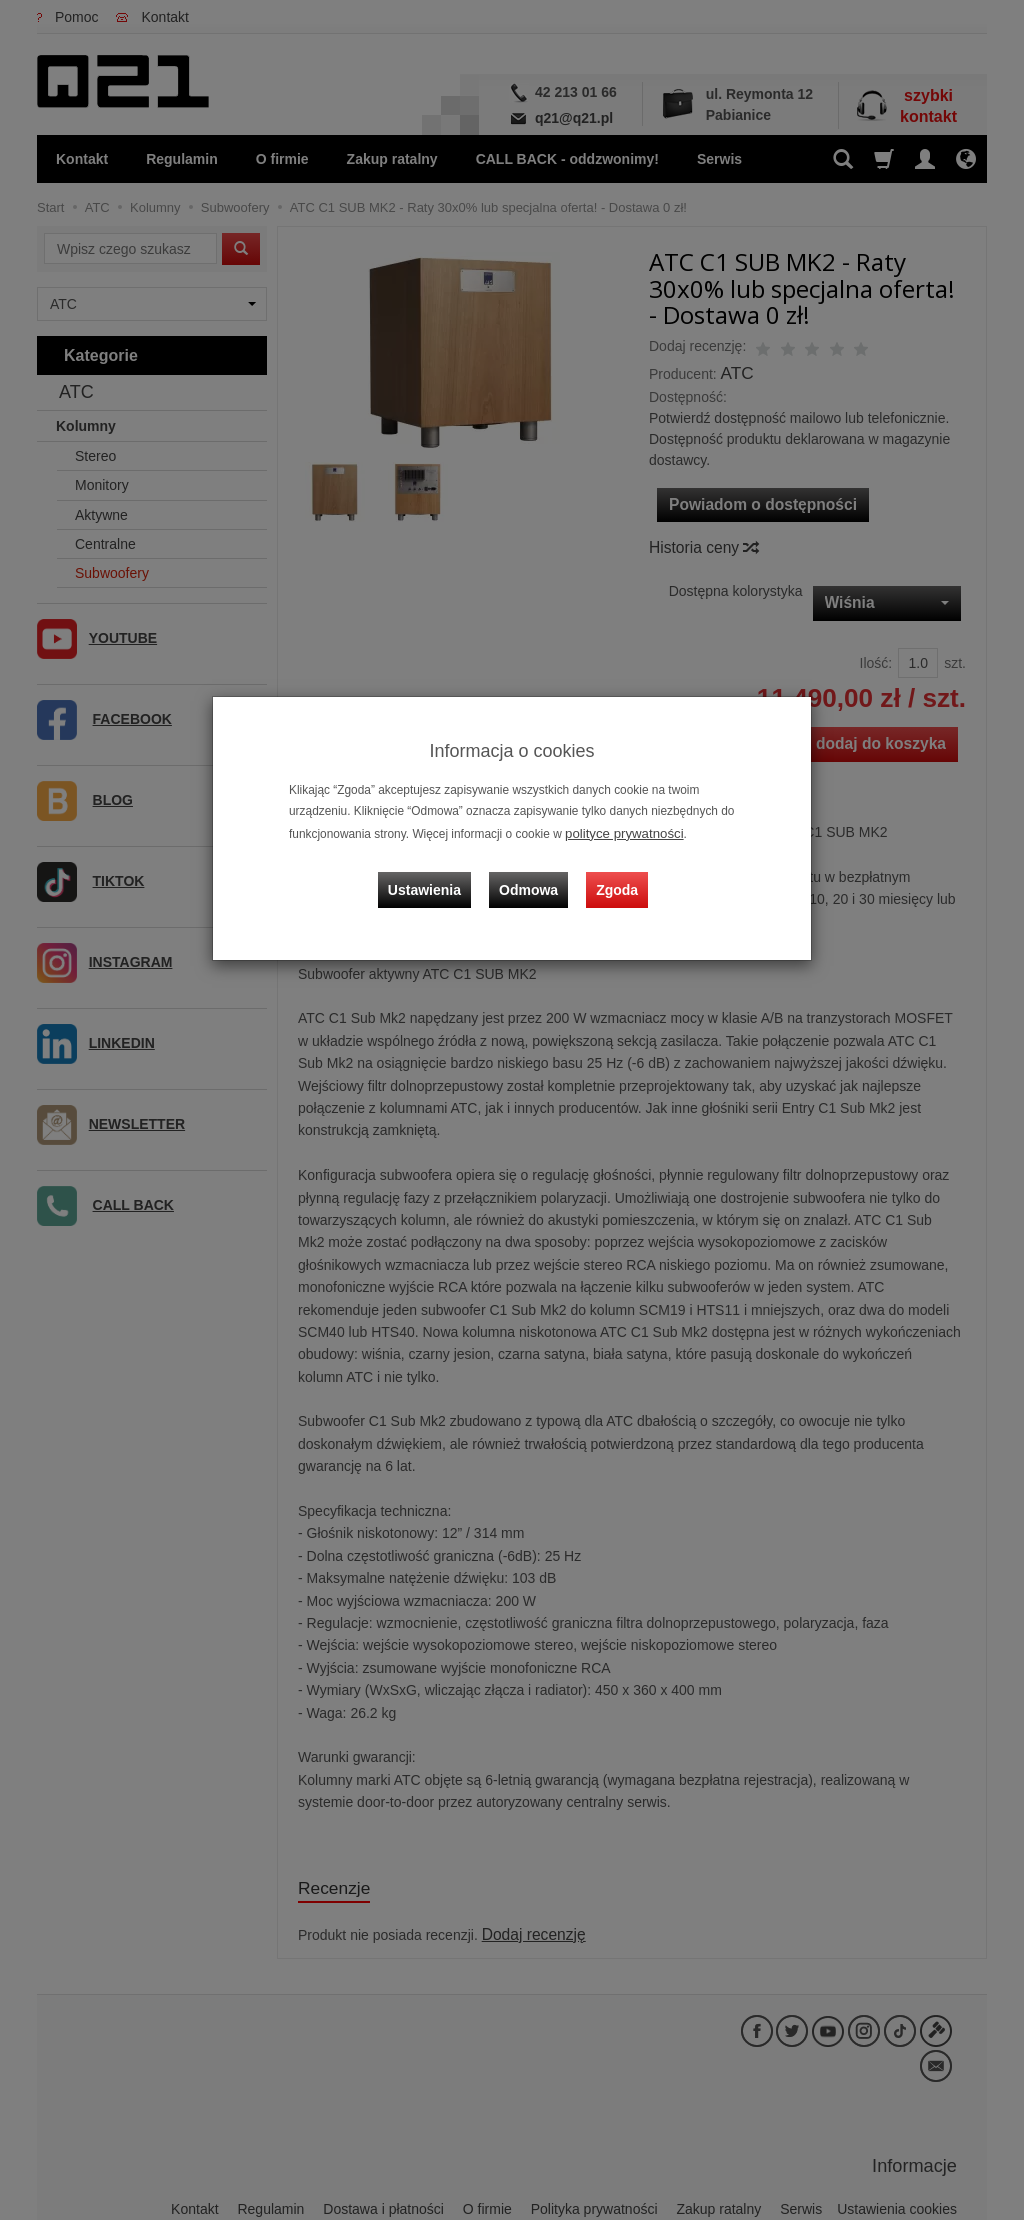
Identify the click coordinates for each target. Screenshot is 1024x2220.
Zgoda (613, 876)
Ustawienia (436, 876)
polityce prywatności (618, 832)
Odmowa (532, 876)
